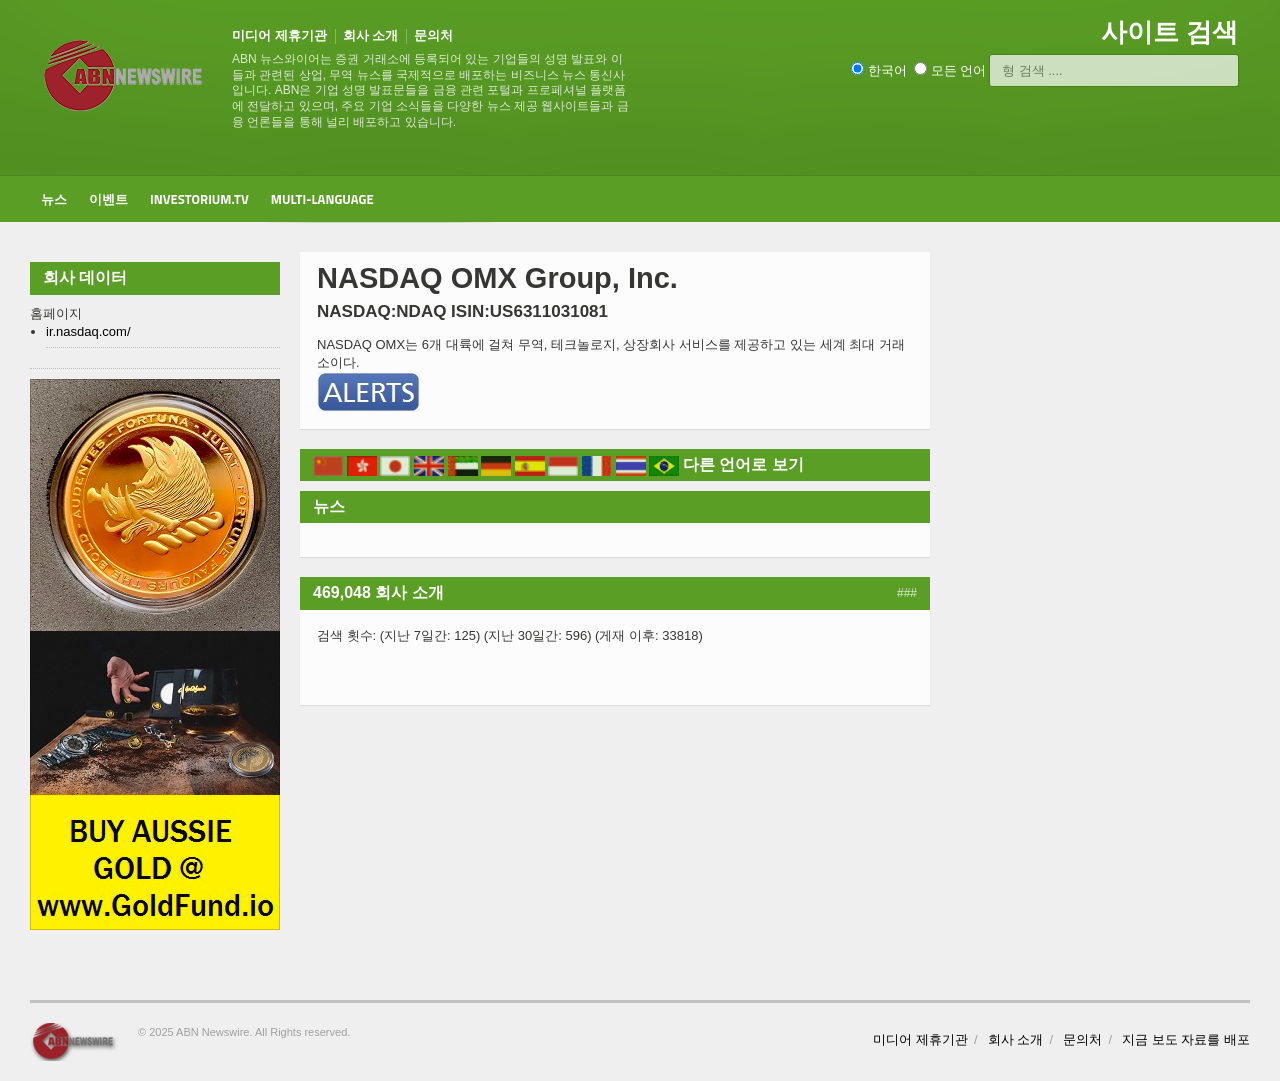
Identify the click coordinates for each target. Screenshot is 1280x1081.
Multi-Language (322, 199)
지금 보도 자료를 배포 (1186, 1039)
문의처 (433, 35)
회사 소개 (371, 35)
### (907, 593)
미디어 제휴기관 (279, 35)
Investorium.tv (199, 199)
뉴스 (54, 199)
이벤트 (108, 199)
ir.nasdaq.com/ (88, 331)
